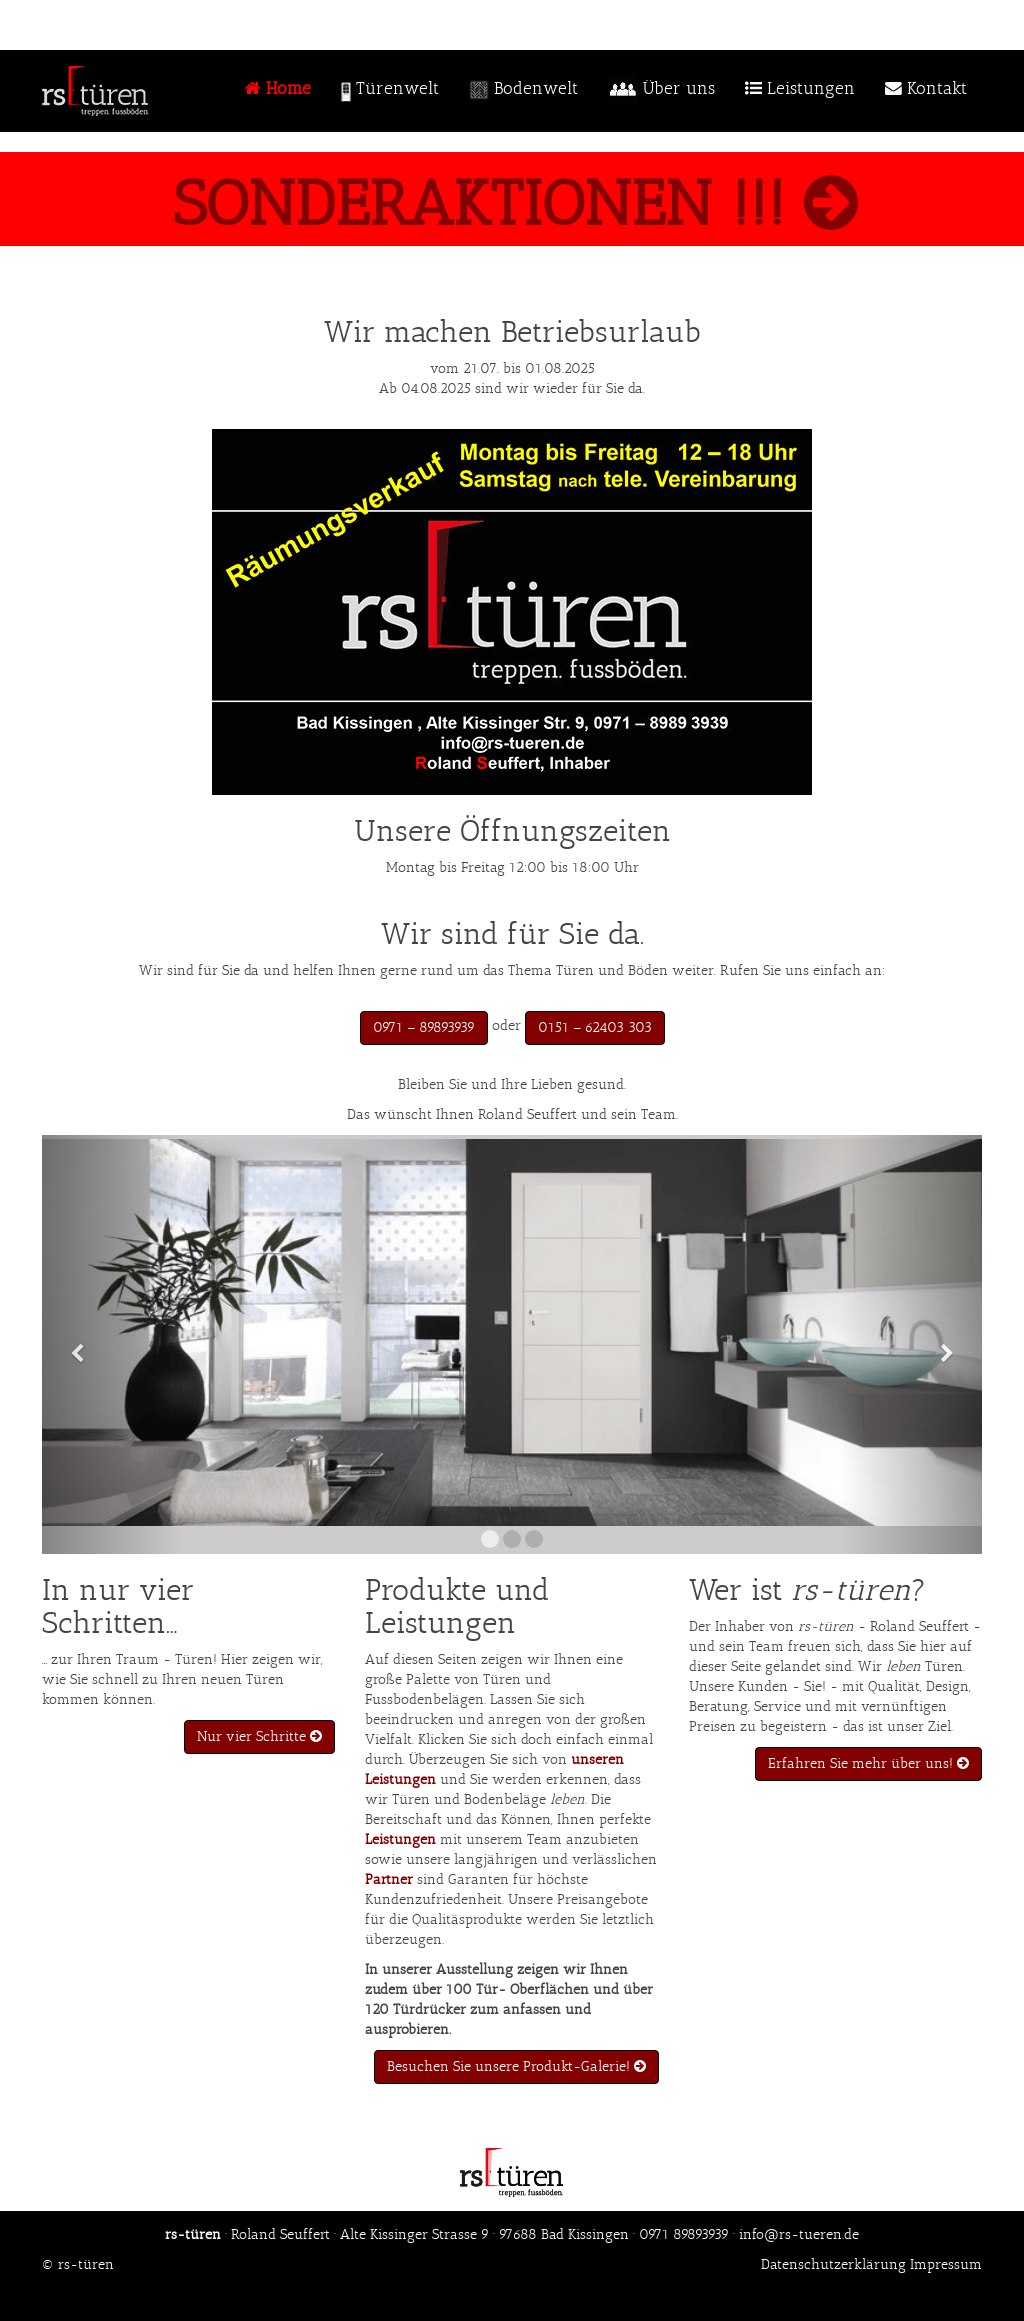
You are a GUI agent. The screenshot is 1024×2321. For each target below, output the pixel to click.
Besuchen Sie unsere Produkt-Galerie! (516, 2066)
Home (278, 88)
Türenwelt (390, 90)
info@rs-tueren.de (799, 2234)
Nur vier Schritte (259, 1736)
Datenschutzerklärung (833, 2264)
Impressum (946, 2264)
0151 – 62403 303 (595, 1027)
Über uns (661, 91)
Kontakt (926, 88)
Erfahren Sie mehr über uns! (868, 1763)
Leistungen (800, 88)
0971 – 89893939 (424, 1027)
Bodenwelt (523, 91)
